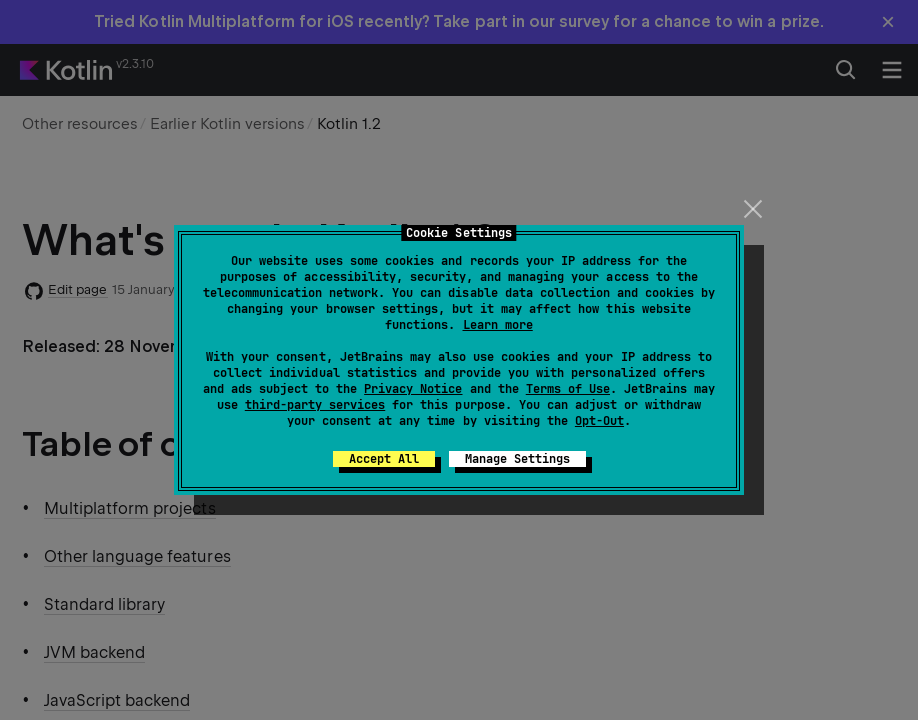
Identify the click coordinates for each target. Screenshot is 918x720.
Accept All (384, 459)
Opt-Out (599, 421)
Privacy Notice (413, 389)
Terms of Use (568, 389)
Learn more (498, 325)
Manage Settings (517, 459)
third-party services (315, 405)
